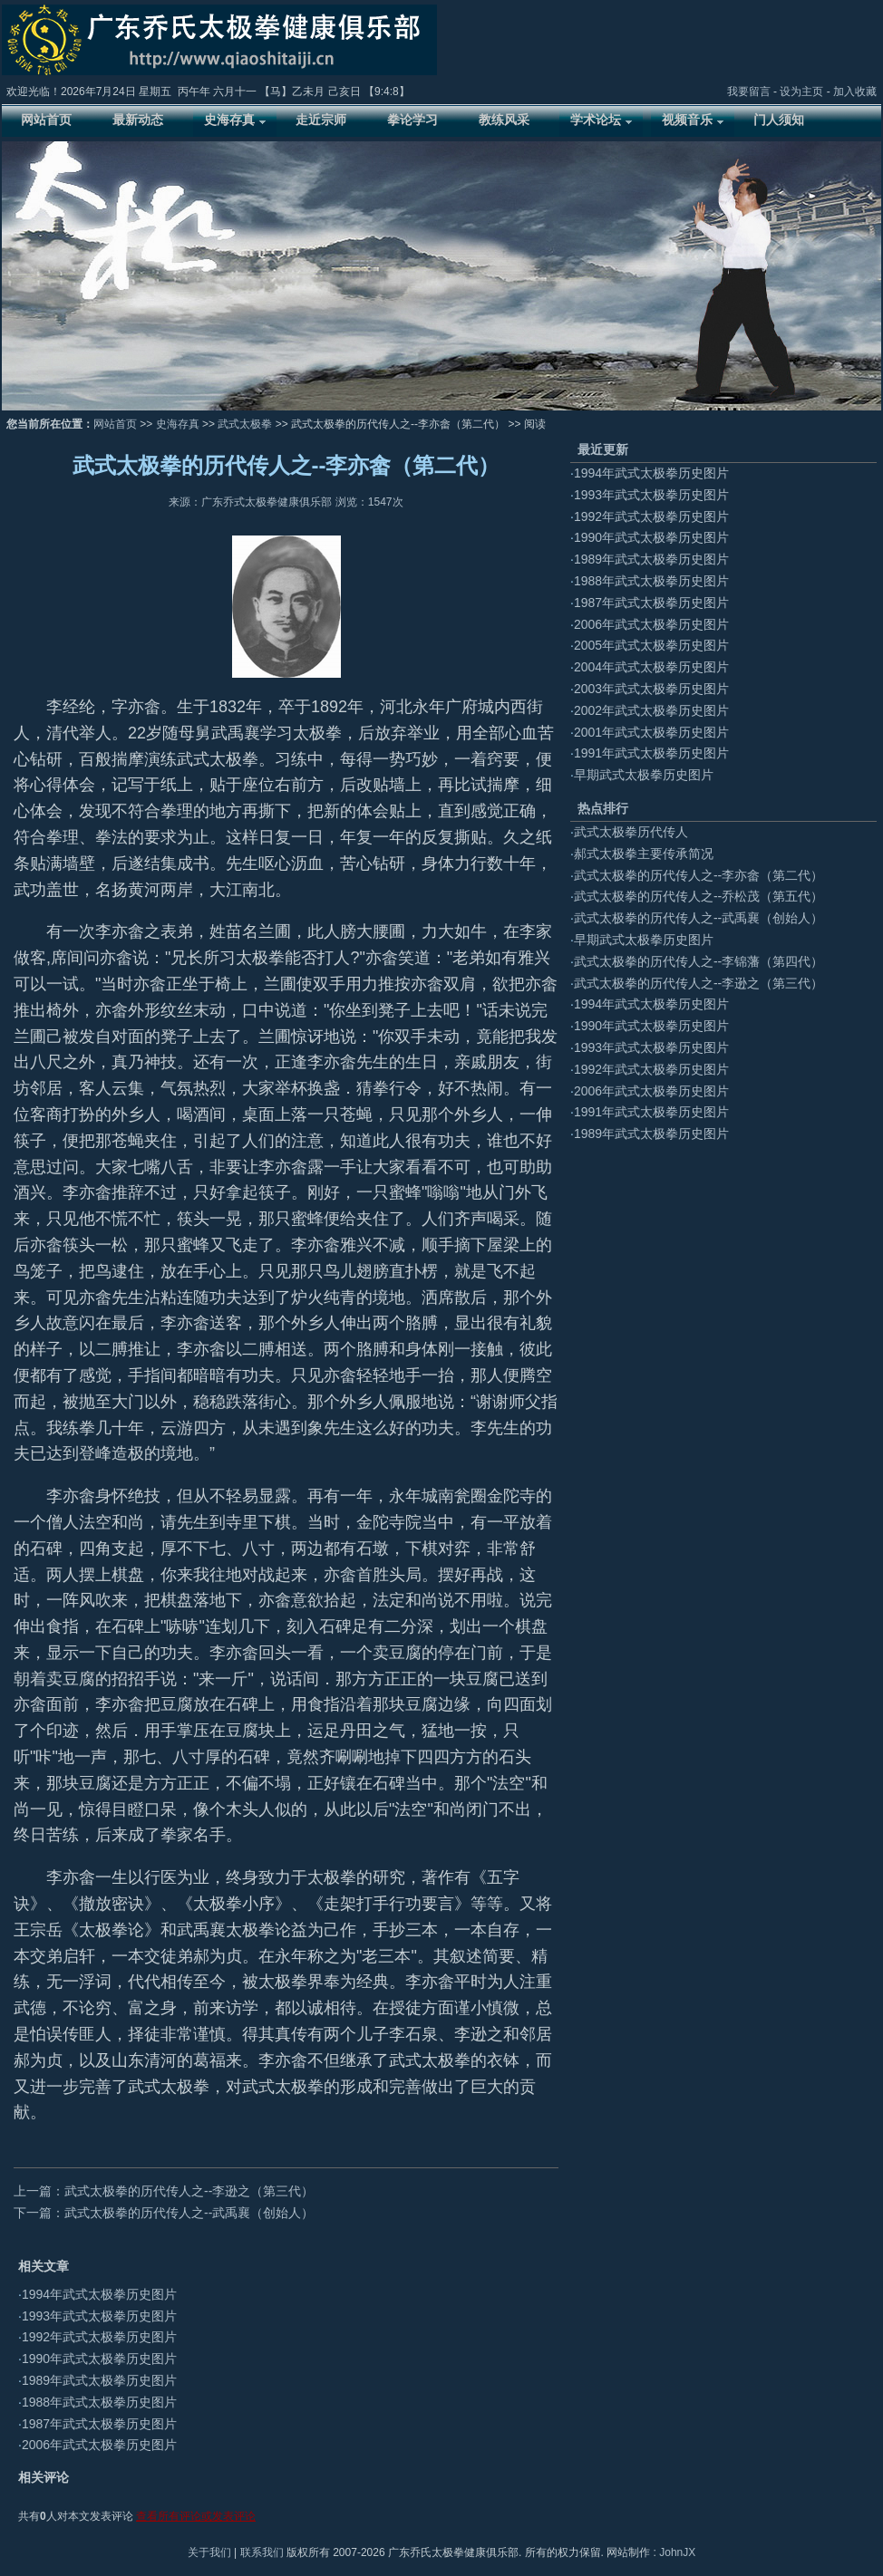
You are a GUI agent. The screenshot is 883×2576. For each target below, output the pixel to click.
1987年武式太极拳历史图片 (99, 2424)
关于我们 (209, 2552)
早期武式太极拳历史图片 (643, 774)
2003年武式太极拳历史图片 (651, 688)
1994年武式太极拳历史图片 (99, 2294)
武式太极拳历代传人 (631, 832)
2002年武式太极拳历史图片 (651, 710)
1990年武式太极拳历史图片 (99, 2358)
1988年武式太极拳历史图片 (99, 2402)
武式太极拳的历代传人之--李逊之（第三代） (698, 983)
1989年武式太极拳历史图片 (99, 2380)
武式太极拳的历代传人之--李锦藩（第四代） (698, 961)
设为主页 (801, 91)
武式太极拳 (245, 424)
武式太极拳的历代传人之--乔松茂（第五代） (698, 896)
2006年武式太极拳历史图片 (99, 2444)
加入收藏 (855, 91)
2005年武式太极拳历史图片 (651, 645)
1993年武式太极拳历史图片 (99, 2316)
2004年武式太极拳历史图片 (651, 667)
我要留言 (749, 91)
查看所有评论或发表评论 (196, 2516)
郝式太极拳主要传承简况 (643, 853)
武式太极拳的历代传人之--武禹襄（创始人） (698, 918)
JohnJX (677, 2552)
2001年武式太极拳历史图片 (651, 732)
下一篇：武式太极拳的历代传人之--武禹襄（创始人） (164, 2212)
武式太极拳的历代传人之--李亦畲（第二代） (698, 875)
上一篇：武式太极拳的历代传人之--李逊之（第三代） (164, 2191)
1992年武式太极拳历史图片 (99, 2337)
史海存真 (177, 424)
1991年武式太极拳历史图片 (651, 753)
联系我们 (262, 2552)
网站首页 (115, 424)
